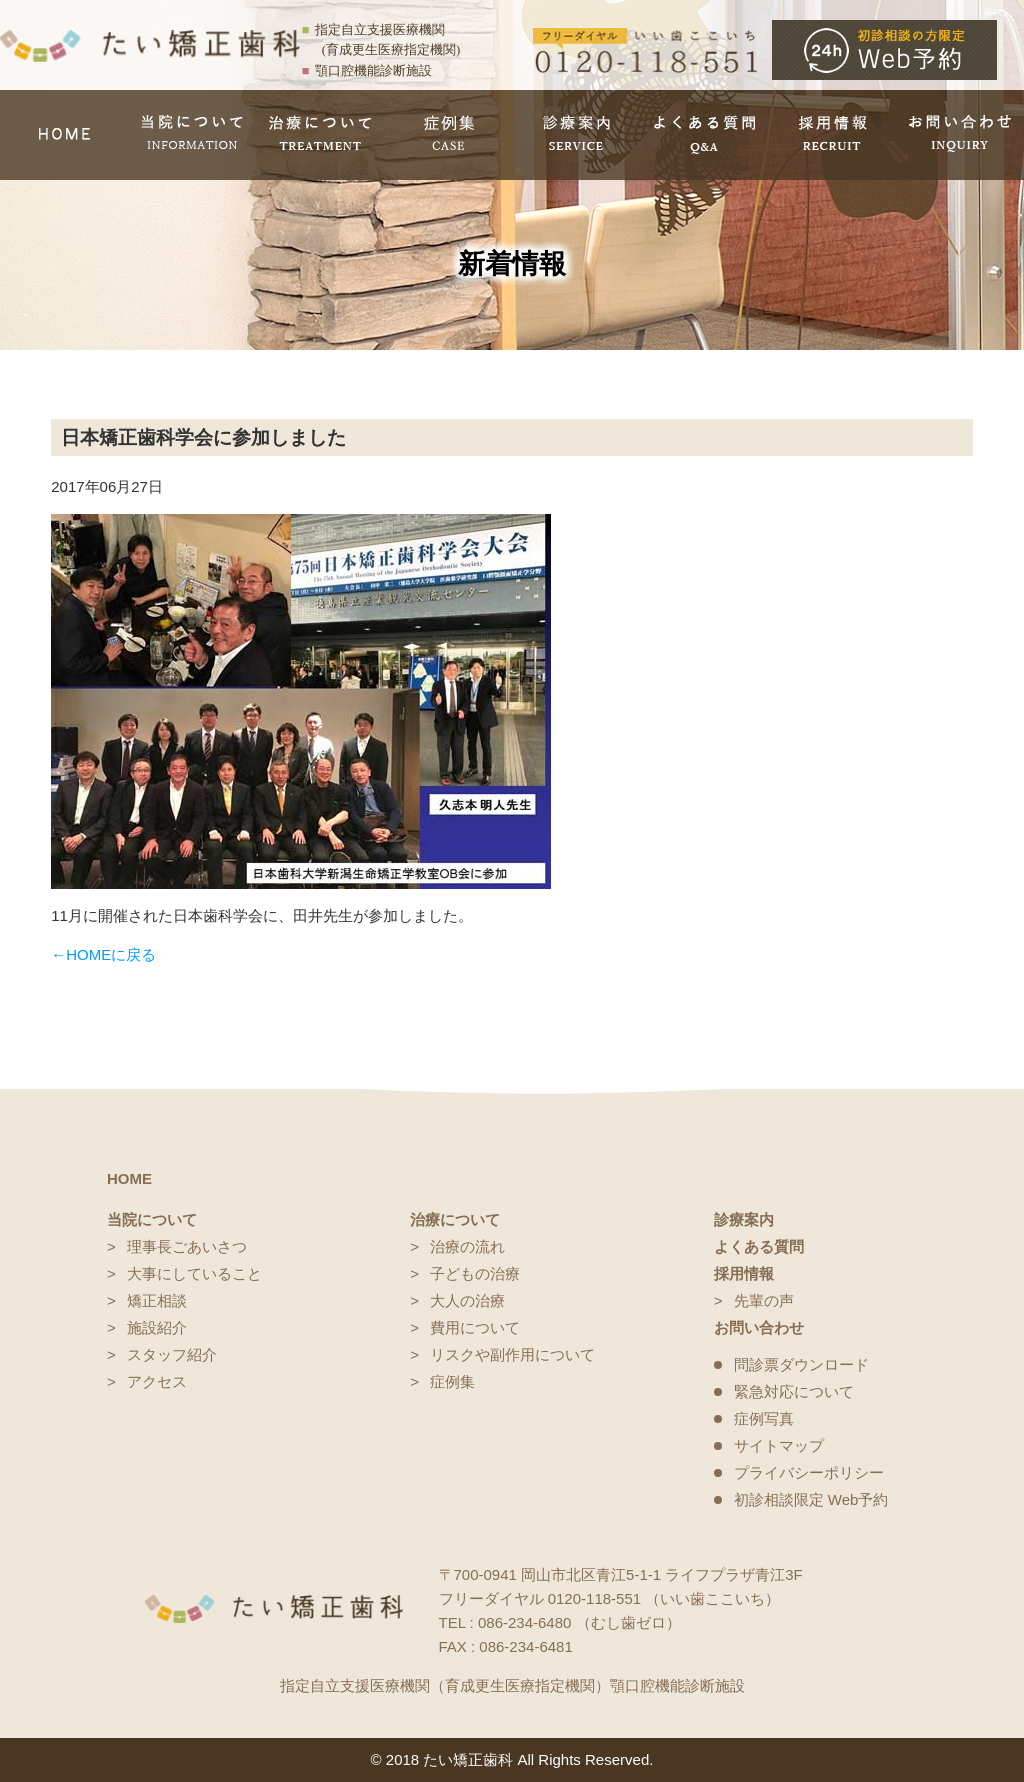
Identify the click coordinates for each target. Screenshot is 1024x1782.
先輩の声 (764, 1300)
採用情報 (744, 1273)
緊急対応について (794, 1391)
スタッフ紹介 (172, 1354)
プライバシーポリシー (809, 1472)
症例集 (452, 1381)
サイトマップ (779, 1445)
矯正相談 (157, 1300)
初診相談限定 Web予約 (811, 1499)
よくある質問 (759, 1246)
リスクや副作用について (512, 1354)
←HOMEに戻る (103, 954)
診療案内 (744, 1219)
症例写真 (764, 1418)
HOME (129, 1178)
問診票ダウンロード (801, 1364)
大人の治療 (467, 1300)
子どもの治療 (475, 1273)
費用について (475, 1327)
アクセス (157, 1381)
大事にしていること (194, 1273)
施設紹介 (157, 1327)
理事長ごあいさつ (187, 1246)
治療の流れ (467, 1246)
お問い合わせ (759, 1327)
